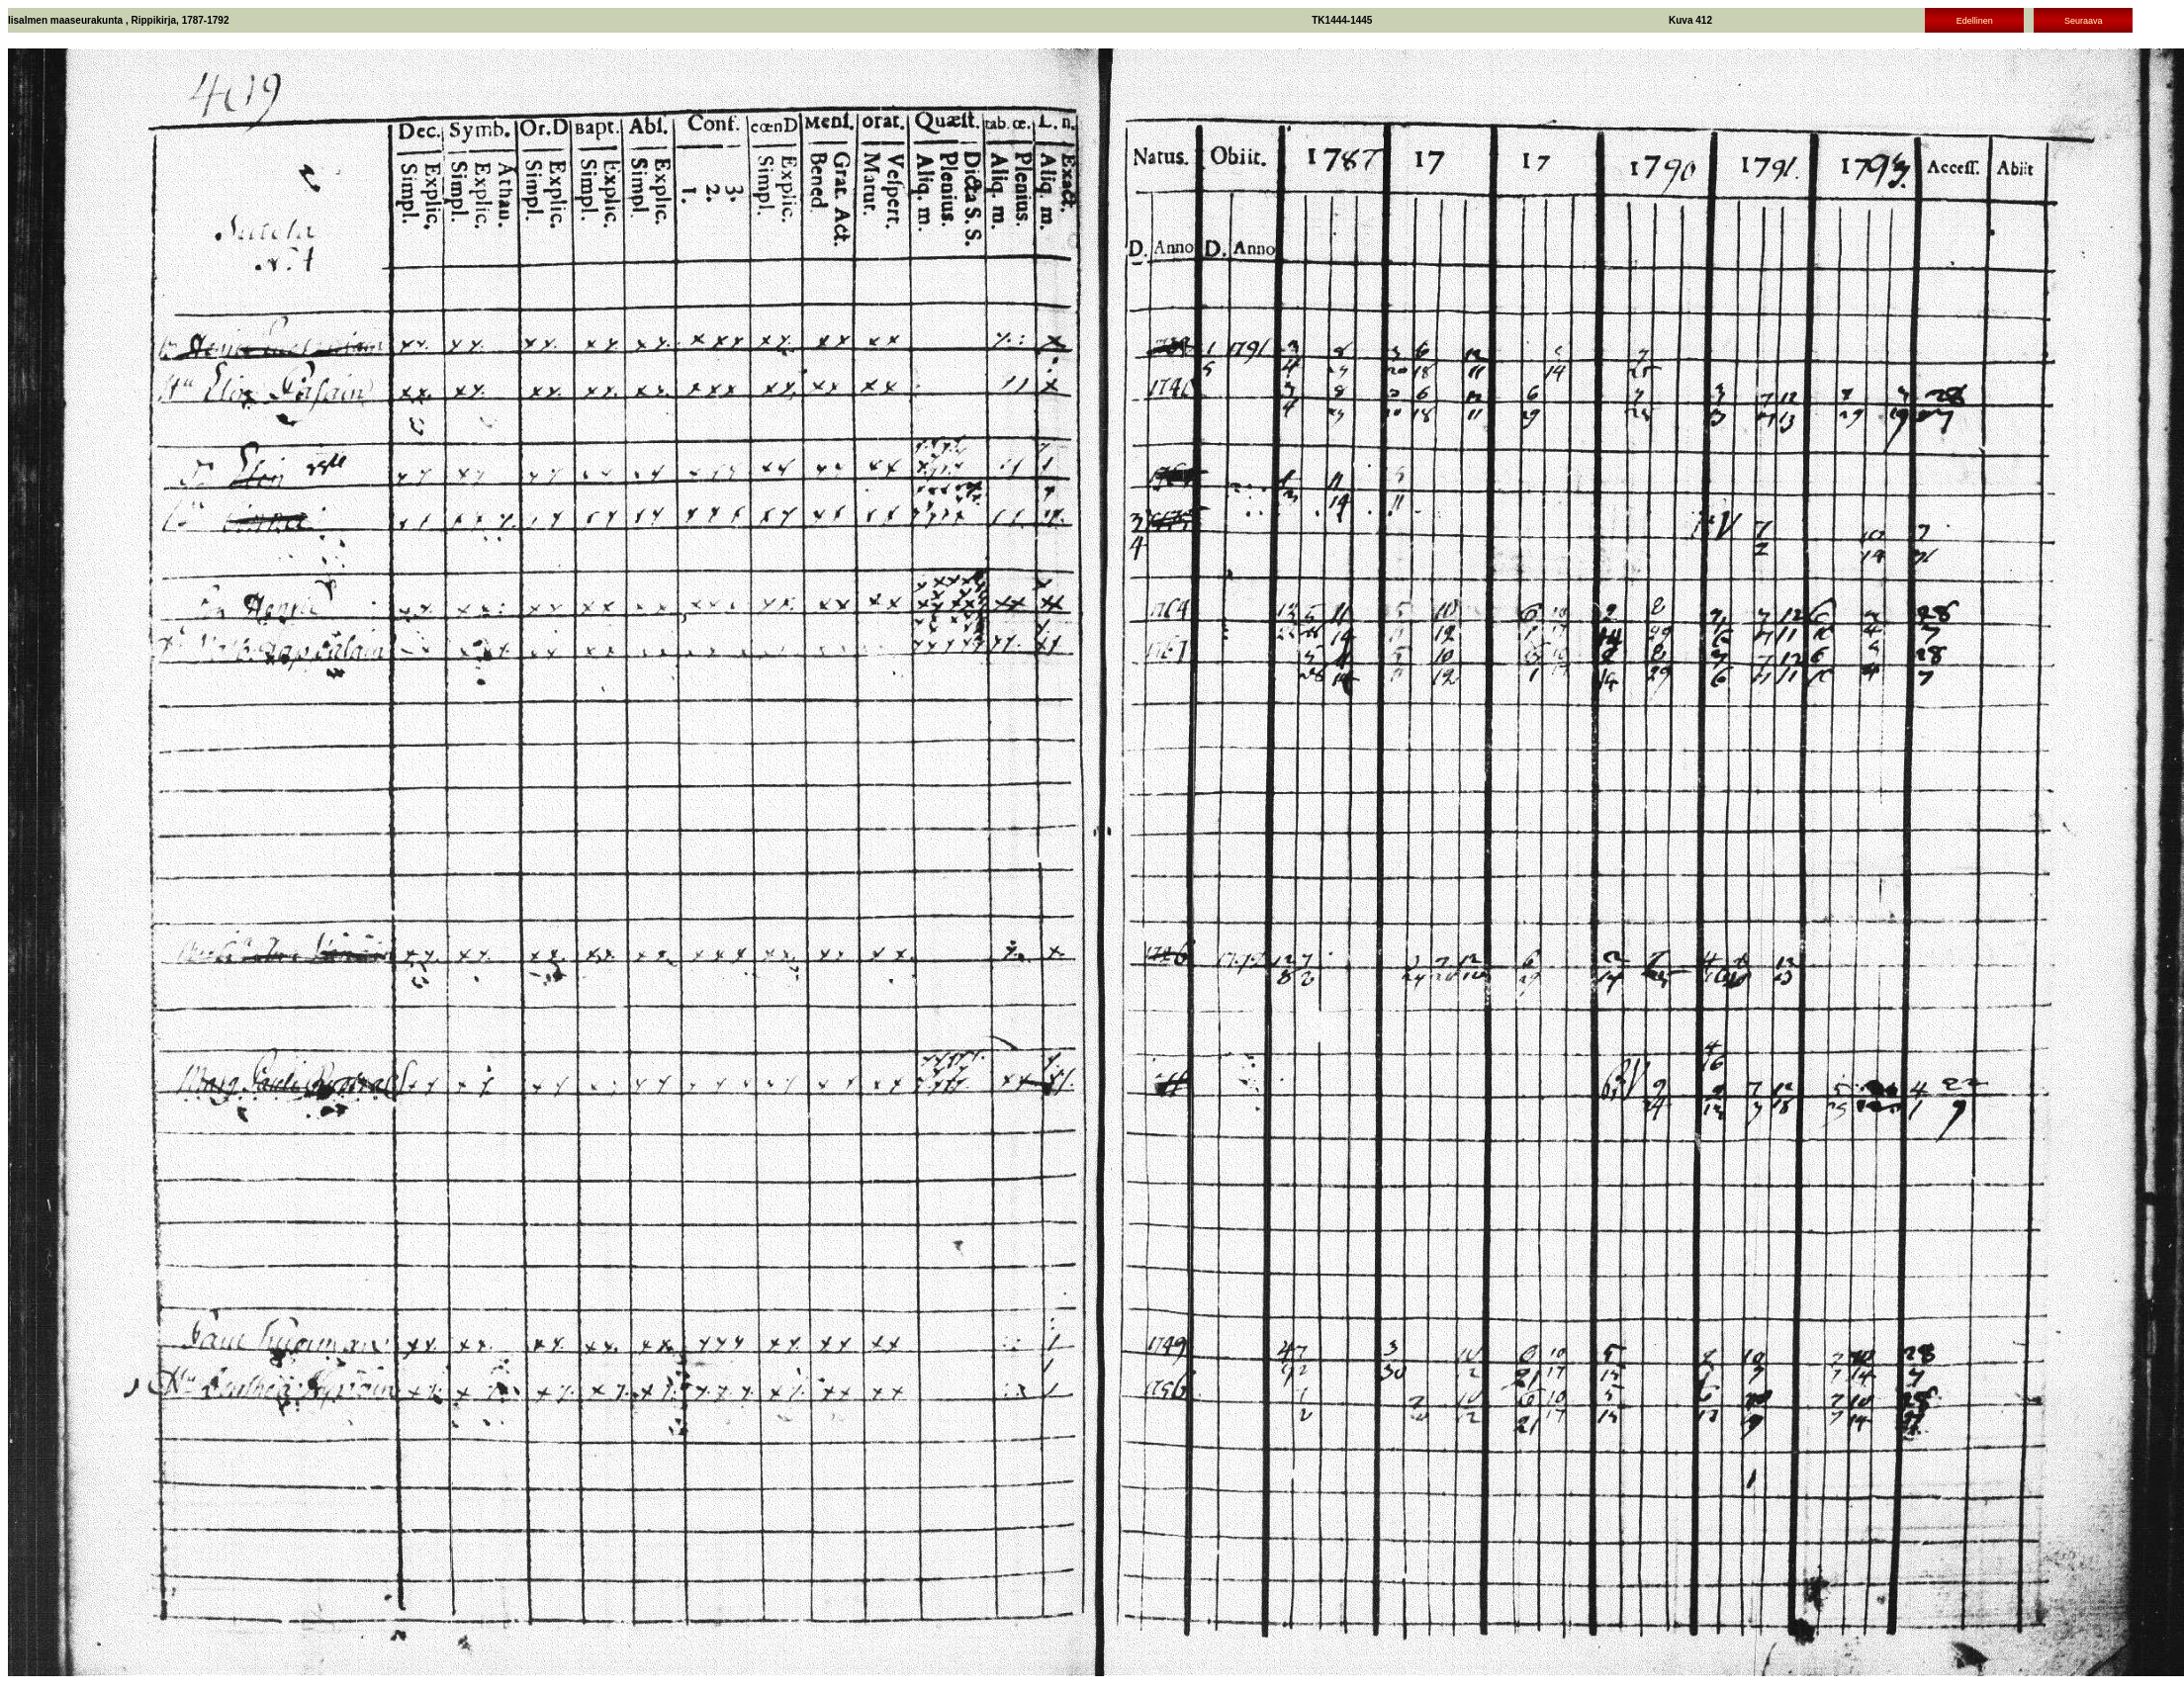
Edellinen (1974, 21)
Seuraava (2083, 21)
